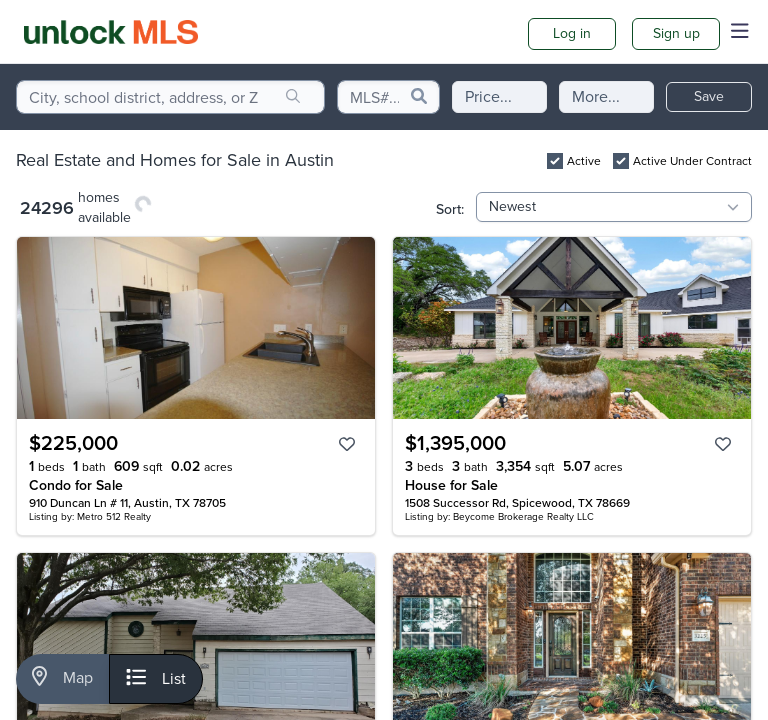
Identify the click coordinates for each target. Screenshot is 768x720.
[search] (293, 97)
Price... (488, 96)
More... (596, 96)
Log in (572, 33)
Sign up (676, 33)
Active (584, 161)
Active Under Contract (692, 161)
